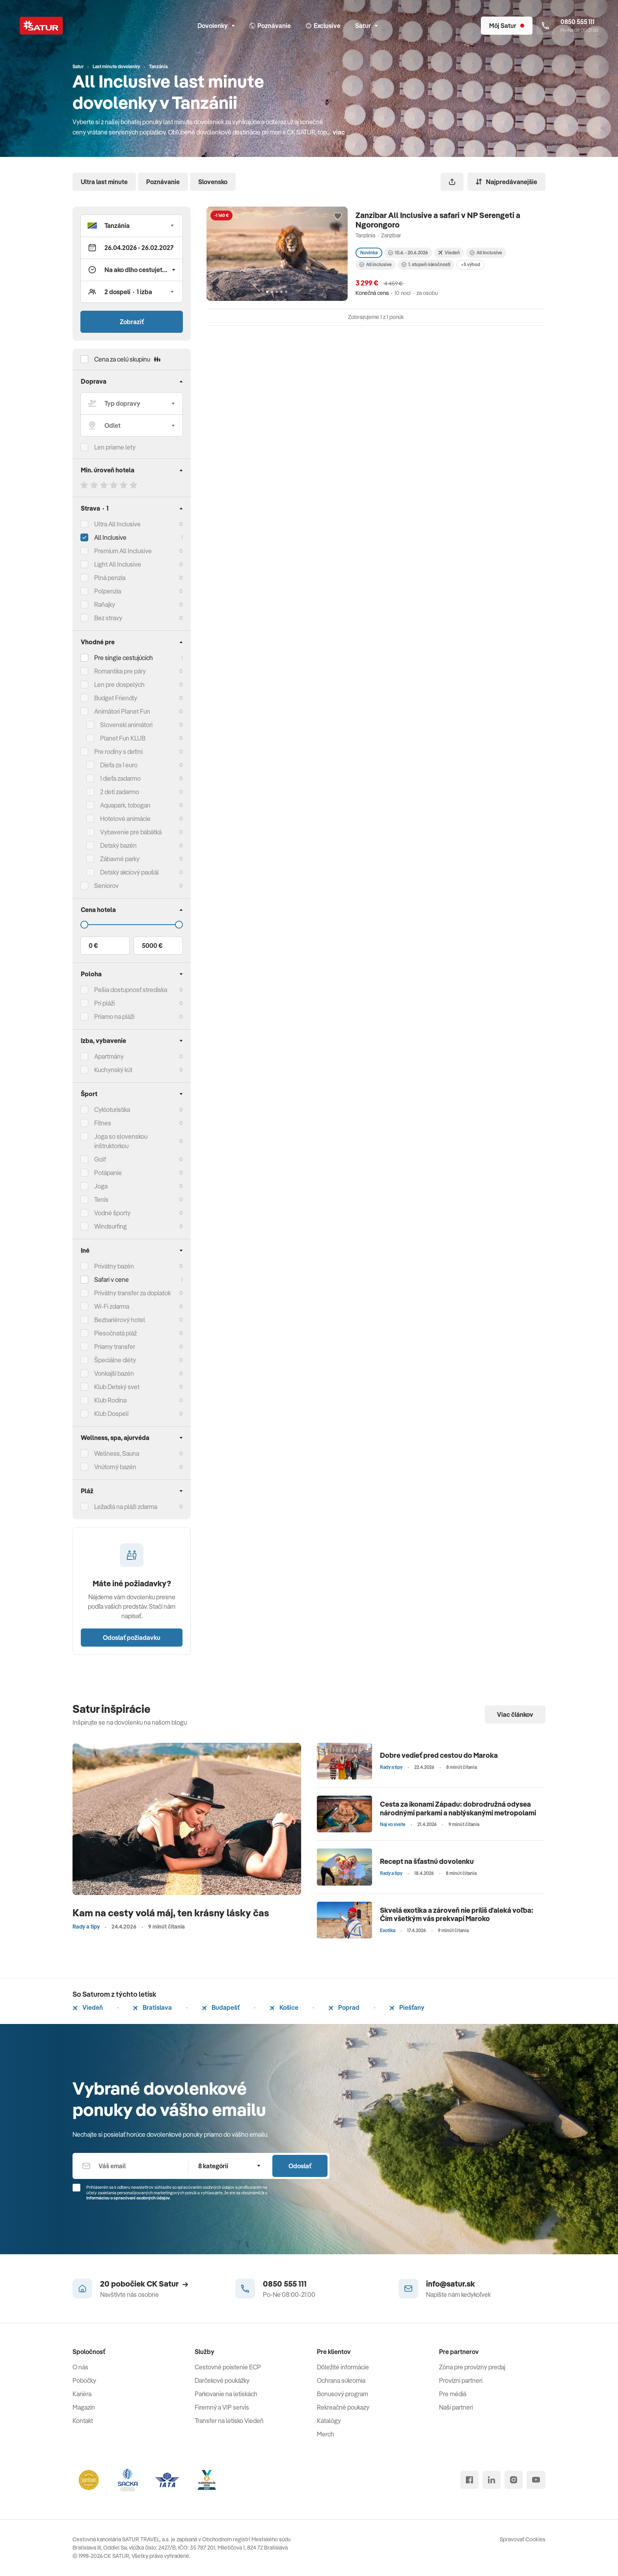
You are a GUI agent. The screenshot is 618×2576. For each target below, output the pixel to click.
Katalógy (329, 2421)
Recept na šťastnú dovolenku (427, 1861)
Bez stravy (108, 618)
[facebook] (469, 2480)
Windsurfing (110, 1226)
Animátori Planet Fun (122, 711)
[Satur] (41, 25)
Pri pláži (104, 1003)
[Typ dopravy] (131, 403)
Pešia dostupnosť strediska (130, 990)
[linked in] (491, 2480)
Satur (366, 26)
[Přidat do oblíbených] (338, 216)
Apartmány (109, 1056)
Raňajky (104, 604)
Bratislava (152, 2007)
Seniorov (106, 886)
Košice (284, 2007)
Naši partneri (456, 2407)
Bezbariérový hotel (119, 1320)
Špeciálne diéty (115, 1360)
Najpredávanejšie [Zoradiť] (506, 182)
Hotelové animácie (125, 819)
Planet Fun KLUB (122, 738)
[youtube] (536, 2480)
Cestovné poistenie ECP (228, 2367)
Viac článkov (515, 1714)
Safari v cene (111, 1279)
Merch (325, 2434)
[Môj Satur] (506, 26)
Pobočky (84, 2380)
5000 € (152, 945)
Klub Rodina (110, 1400)
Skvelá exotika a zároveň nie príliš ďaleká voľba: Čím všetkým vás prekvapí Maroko (456, 1914)
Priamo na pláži (114, 1016)
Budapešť (221, 2007)
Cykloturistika (112, 1110)
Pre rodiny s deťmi (118, 751)
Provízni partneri (460, 2380)
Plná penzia (109, 578)
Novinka (369, 253)
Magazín (84, 2407)
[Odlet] (131, 425)
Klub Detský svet (117, 1387)
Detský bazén (118, 845)
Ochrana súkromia (341, 2380)
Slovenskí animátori (126, 725)
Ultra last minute (104, 182)
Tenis (101, 1199)
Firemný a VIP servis (222, 2407)
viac (339, 132)
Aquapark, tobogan (125, 805)
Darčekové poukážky (222, 2380)
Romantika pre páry (120, 671)
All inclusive (375, 264)
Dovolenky (216, 26)
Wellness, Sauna (116, 1453)
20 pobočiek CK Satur (144, 2284)
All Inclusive (110, 537)
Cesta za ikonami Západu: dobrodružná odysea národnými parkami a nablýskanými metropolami (458, 1808)
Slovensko (212, 182)
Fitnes (102, 1123)
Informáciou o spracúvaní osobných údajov (128, 2198)
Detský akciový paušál (129, 872)
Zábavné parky (120, 859)
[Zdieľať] (452, 182)
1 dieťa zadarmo (120, 778)
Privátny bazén (114, 1266)
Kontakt (83, 2421)
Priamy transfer (114, 1346)
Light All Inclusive (117, 564)
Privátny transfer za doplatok (132, 1293)
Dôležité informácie (343, 2367)
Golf (100, 1159)
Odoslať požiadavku (131, 1637)
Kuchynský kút (113, 1070)
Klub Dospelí (111, 1414)
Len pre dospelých (119, 684)
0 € (93, 945)
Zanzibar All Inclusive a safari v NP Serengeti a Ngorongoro (438, 219)
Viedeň (88, 2007)
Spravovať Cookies (522, 2539)
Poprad (343, 2007)
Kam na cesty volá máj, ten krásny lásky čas (171, 1912)
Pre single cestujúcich (123, 658)
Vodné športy (112, 1213)
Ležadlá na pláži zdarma (125, 1507)
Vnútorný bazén (115, 1467)
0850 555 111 (285, 2284)
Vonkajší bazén (114, 1373)
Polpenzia (107, 591)
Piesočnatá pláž (115, 1333)
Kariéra (82, 2394)
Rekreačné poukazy (343, 2407)
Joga (101, 1186)
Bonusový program (342, 2394)
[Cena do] (131, 925)
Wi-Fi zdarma (111, 1306)
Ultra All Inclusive (117, 524)
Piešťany (406, 2007)
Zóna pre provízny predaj (472, 2367)
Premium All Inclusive (123, 551)
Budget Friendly (115, 698)
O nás (80, 2367)
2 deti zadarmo (119, 792)
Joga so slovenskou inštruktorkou (120, 1141)
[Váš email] (130, 2166)
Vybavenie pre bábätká (131, 832)
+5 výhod (470, 264)
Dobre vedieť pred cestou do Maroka (439, 1755)
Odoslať (300, 2166)
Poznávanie (163, 182)
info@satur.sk (450, 2284)
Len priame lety (115, 447)
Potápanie (108, 1173)
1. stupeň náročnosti (426, 264)
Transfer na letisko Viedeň (229, 2421)
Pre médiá (452, 2394)
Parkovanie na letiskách (226, 2394)
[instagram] (513, 2480)
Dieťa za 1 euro (119, 765)
